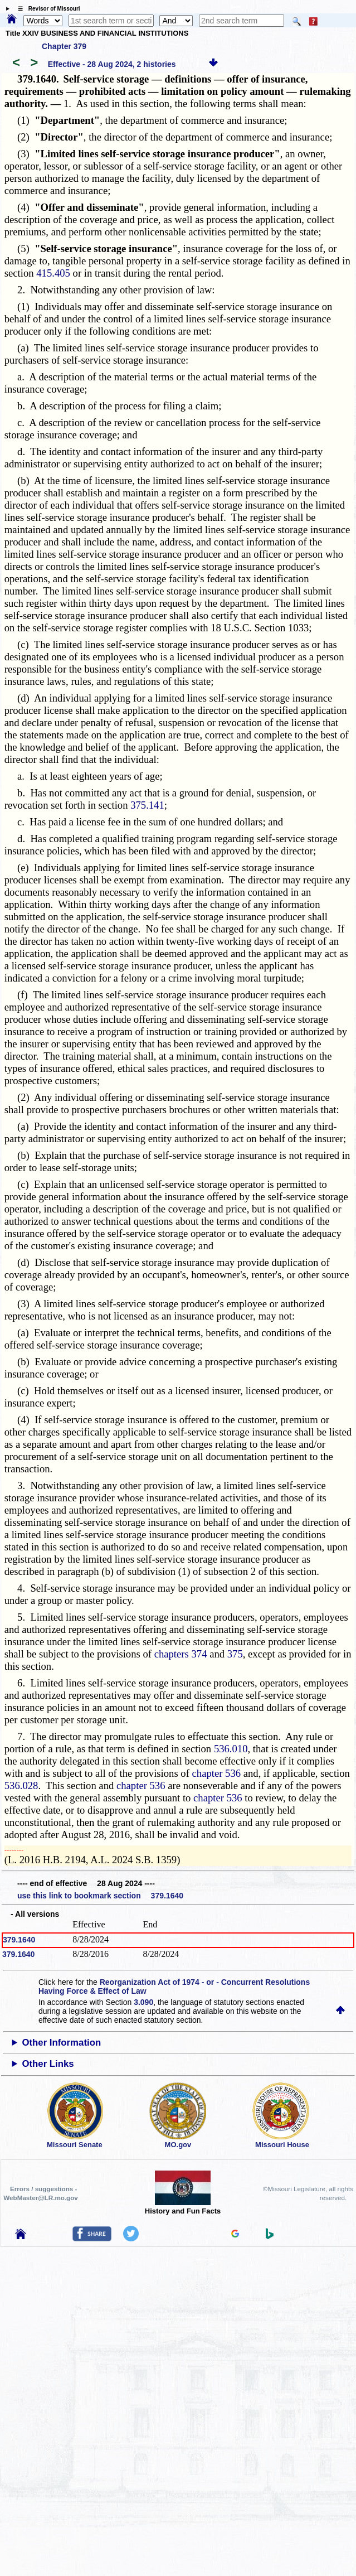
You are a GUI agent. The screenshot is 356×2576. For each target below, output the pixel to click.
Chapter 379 (64, 46)
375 (235, 1654)
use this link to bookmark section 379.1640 (100, 1895)
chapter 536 (216, 1773)
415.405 (53, 273)
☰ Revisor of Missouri (46, 9)
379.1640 (19, 1939)
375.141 (147, 805)
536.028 (21, 1785)
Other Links (48, 2063)
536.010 (231, 1749)
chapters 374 (180, 1654)
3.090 (143, 2002)
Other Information (61, 2042)
